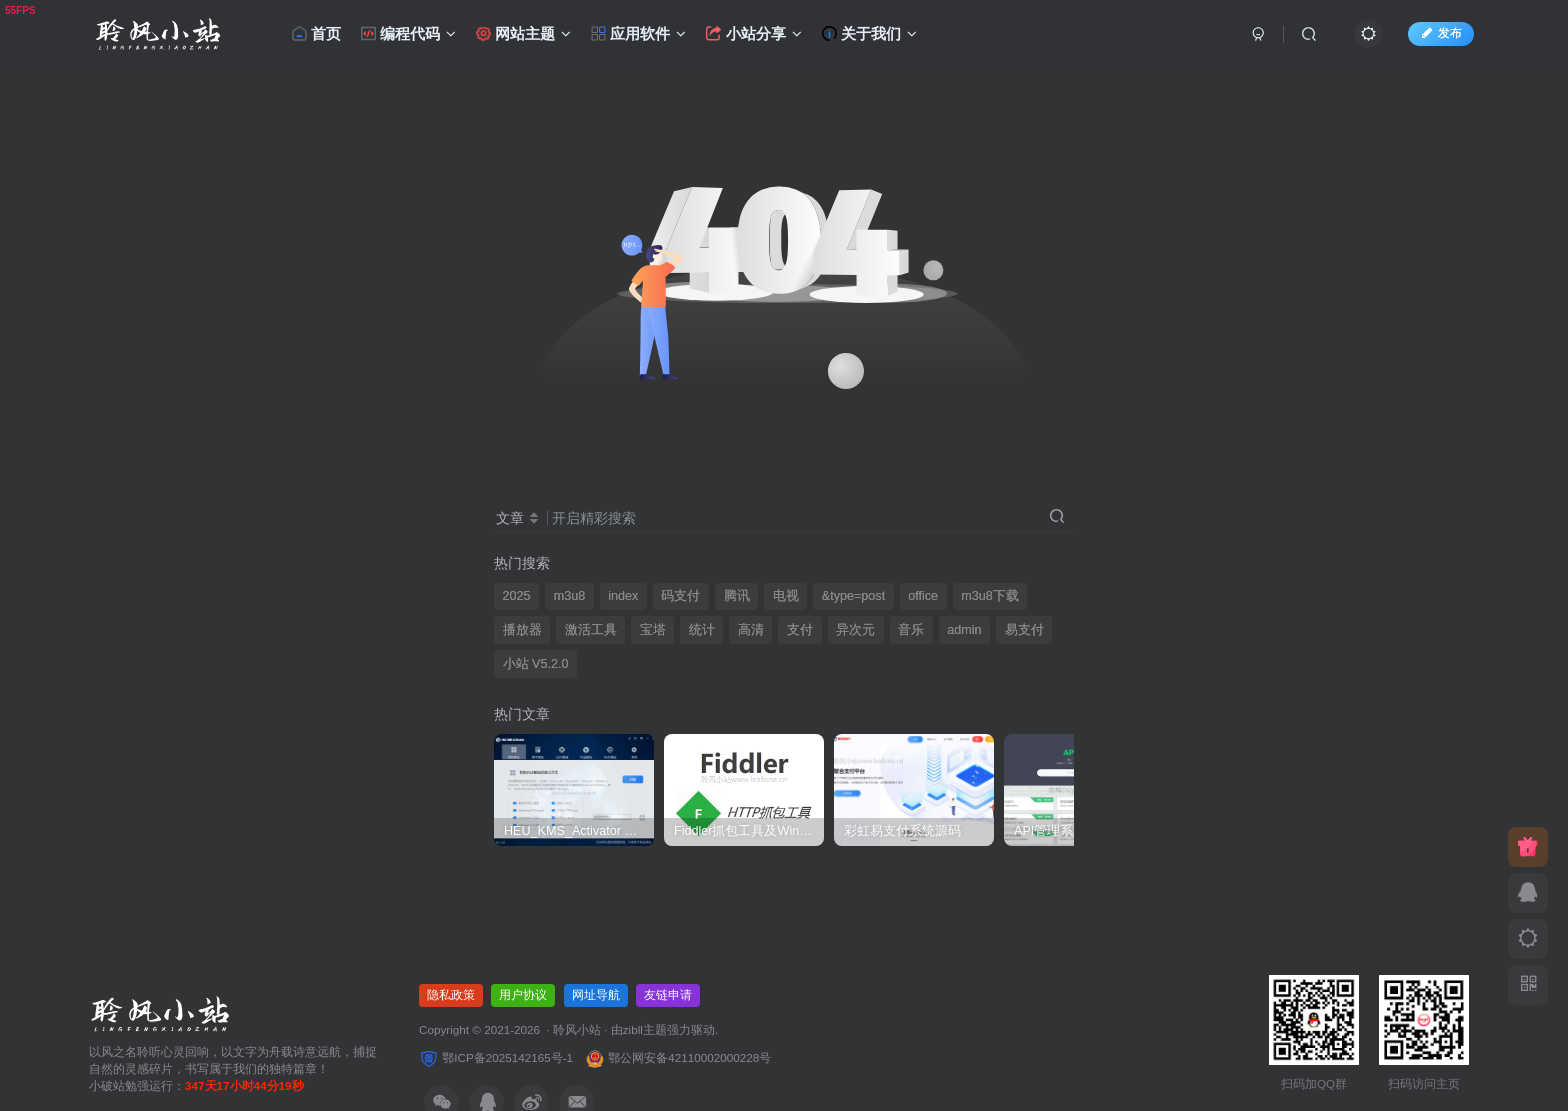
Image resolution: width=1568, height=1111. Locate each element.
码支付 (680, 596)
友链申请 (668, 995)
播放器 (522, 630)
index (623, 596)
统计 (702, 630)
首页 (316, 33)
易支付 (1024, 630)
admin (964, 630)
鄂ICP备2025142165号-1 (496, 1057)
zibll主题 (645, 1029)
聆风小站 (577, 1029)
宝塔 (653, 630)
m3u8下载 (990, 596)
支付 (800, 630)
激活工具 (591, 630)
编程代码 (408, 33)
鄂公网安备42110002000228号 (678, 1057)
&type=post (853, 596)
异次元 (855, 630)
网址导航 (596, 995)
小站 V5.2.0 (536, 664)
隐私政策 (451, 995)
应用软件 (638, 33)
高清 (751, 630)
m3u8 (570, 596)
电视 (786, 596)
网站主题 (522, 33)
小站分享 (753, 33)
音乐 (911, 630)
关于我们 (869, 33)
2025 (517, 596)
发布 (1441, 33)
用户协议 (523, 995)
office (923, 596)
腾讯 (737, 596)
